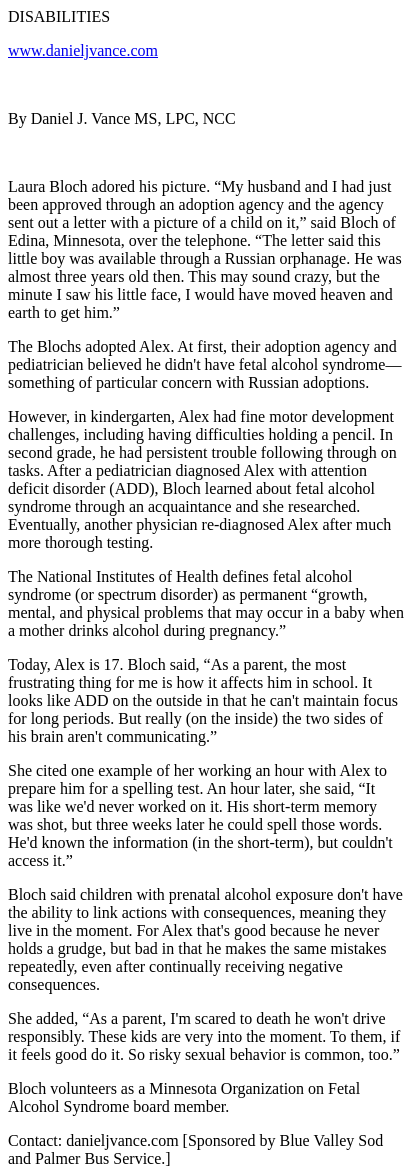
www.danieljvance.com (83, 50)
